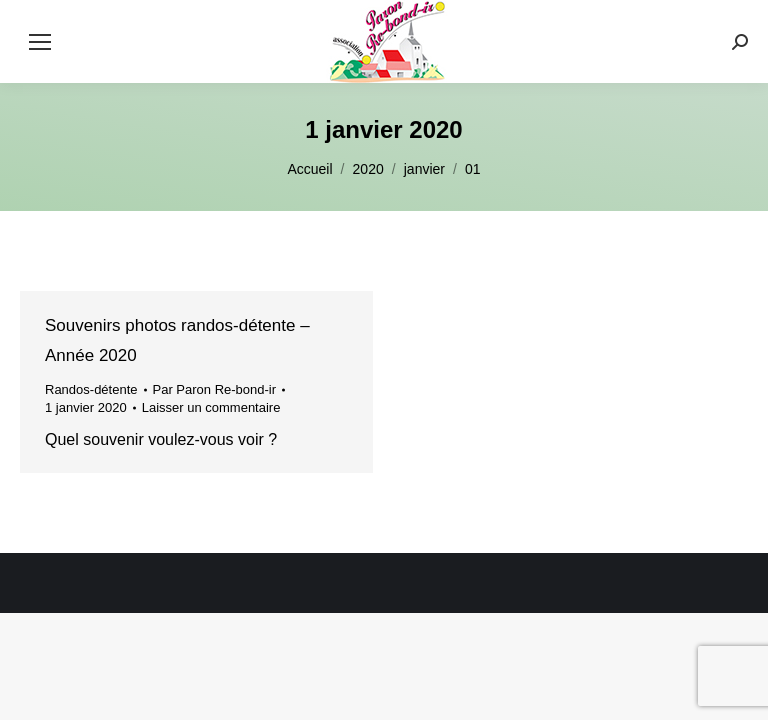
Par (215, 389)
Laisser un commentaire (211, 407)
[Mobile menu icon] (40, 42)
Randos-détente (91, 389)
